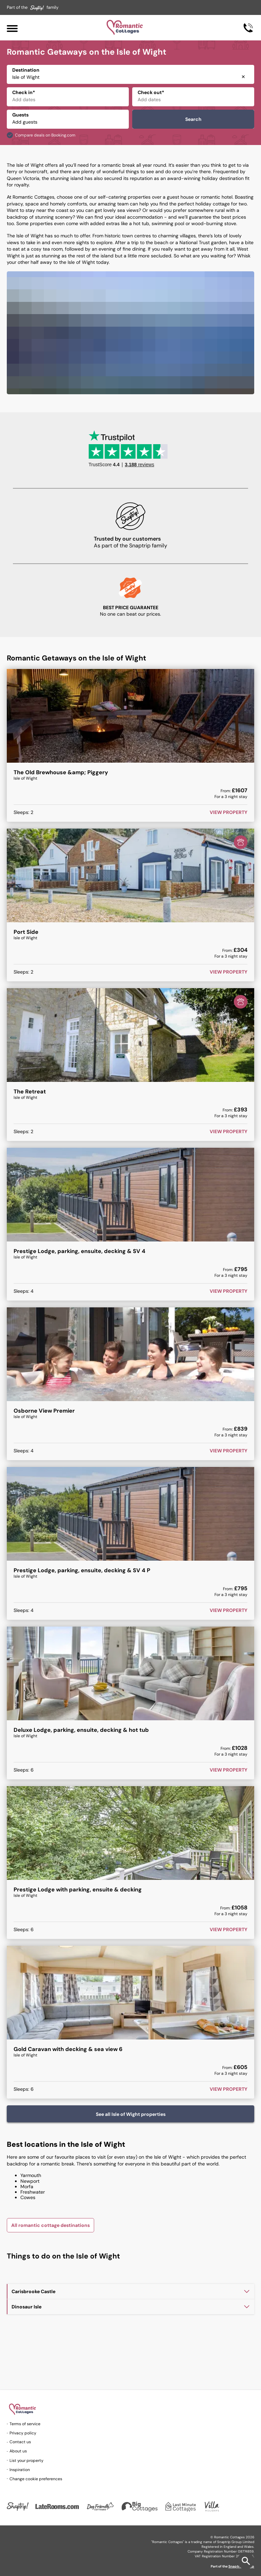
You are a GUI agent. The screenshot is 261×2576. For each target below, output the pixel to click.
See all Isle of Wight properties (131, 2114)
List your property (27, 2460)
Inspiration (20, 2469)
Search (193, 119)
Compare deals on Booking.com (45, 135)
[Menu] (12, 27)
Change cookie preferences (36, 2479)
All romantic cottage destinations (50, 2225)
